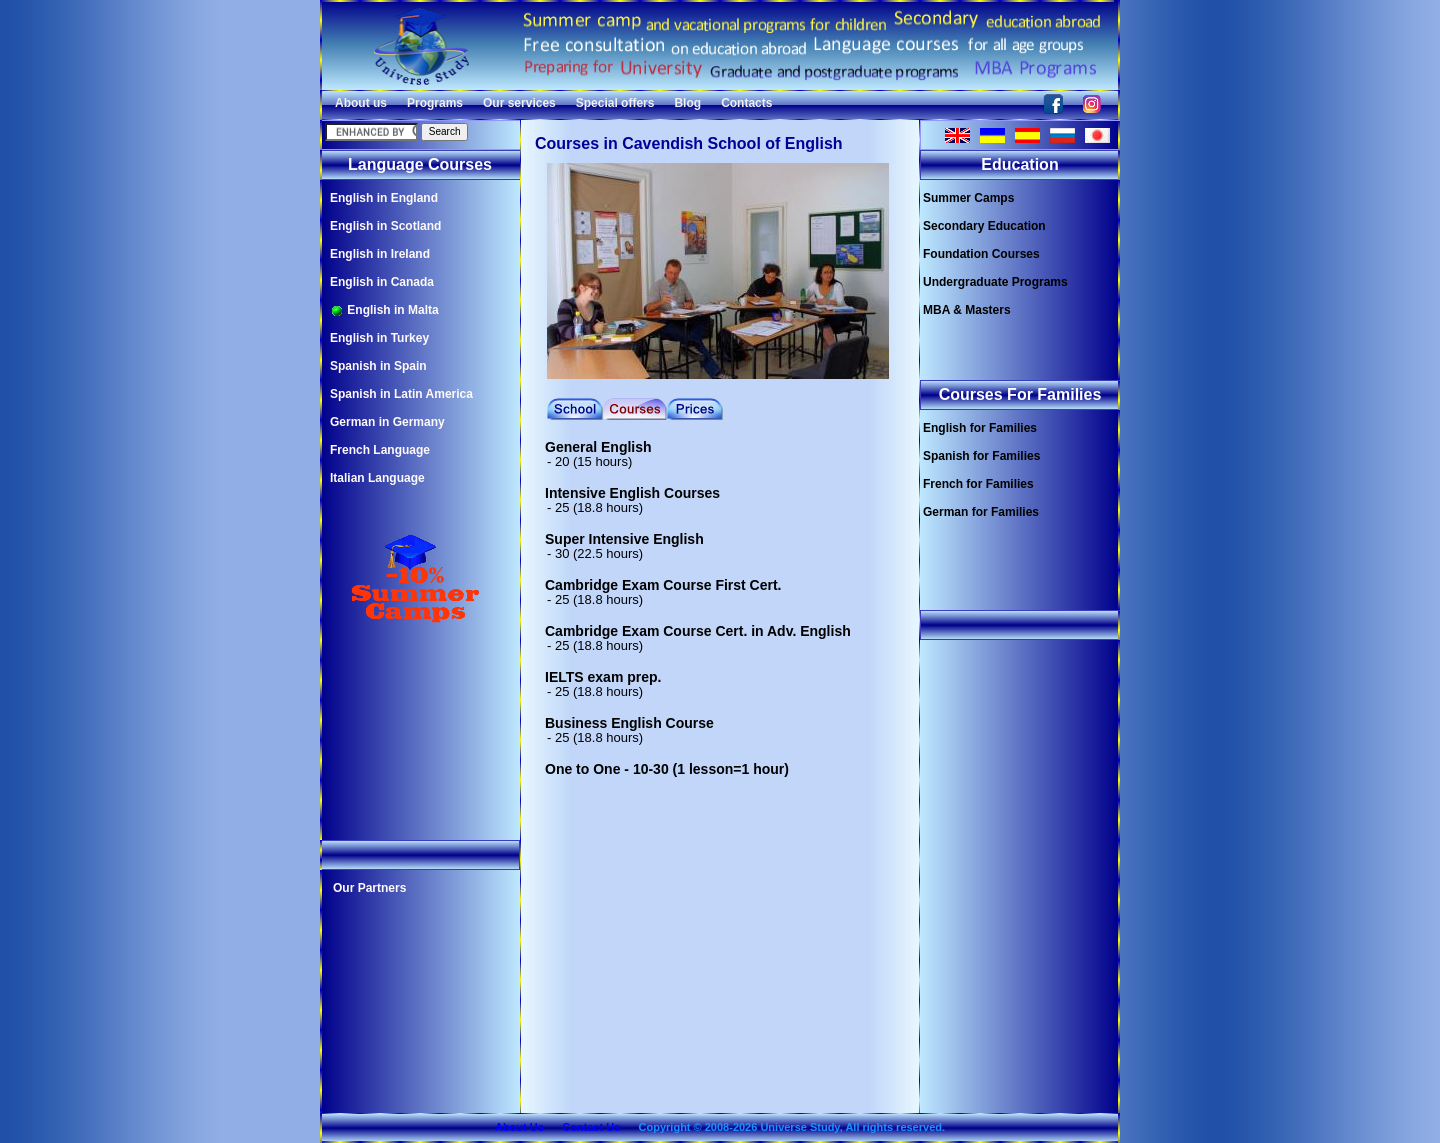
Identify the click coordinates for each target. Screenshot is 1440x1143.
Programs (435, 103)
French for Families (978, 484)
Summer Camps (968, 198)
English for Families (980, 428)
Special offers (615, 103)
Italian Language (377, 478)
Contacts (746, 103)
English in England (384, 198)
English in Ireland (380, 254)
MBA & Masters (967, 310)
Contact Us (591, 1127)
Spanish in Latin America (401, 394)
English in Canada (382, 282)
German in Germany (387, 422)
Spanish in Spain (378, 366)
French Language (380, 450)
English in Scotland (385, 226)
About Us (519, 1127)
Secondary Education (984, 226)
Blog (687, 103)
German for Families (981, 512)
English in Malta (384, 310)
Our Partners (369, 888)
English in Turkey (379, 338)
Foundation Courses (981, 254)
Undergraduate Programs (995, 282)
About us (361, 103)
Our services (519, 103)
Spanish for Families (981, 456)
